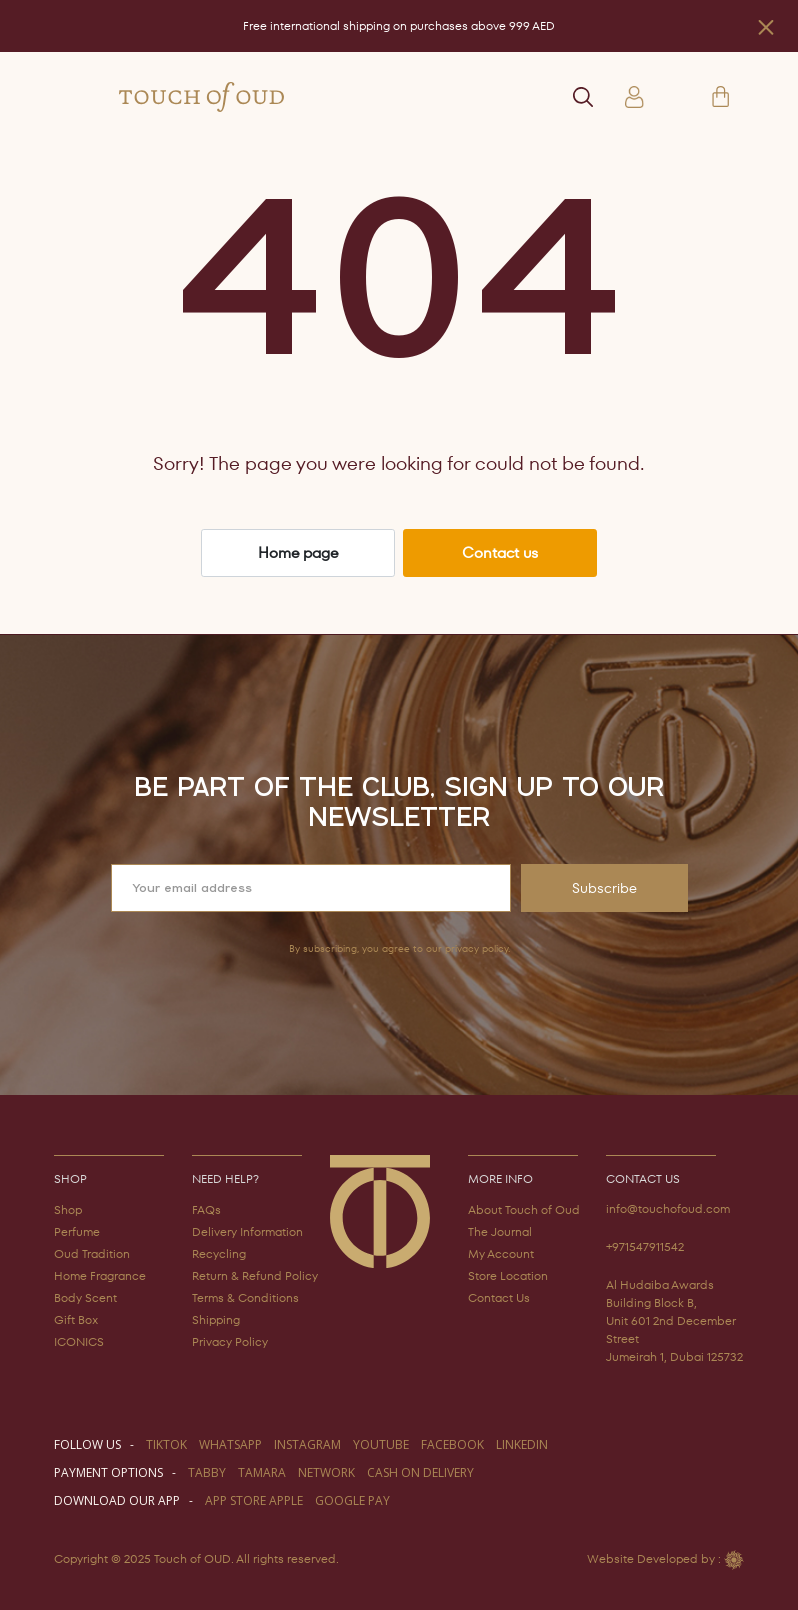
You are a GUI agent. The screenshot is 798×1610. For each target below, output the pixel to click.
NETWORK (326, 1472)
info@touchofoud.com (668, 1208)
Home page (298, 552)
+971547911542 (645, 1246)
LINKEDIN (522, 1444)
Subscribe (604, 888)
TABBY (207, 1472)
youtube (381, 1444)
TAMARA (262, 1472)
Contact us (500, 552)
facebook (452, 1444)
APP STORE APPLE (254, 1500)
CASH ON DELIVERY (420, 1472)
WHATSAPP (230, 1444)
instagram (307, 1444)
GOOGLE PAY (352, 1500)
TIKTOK (166, 1444)
